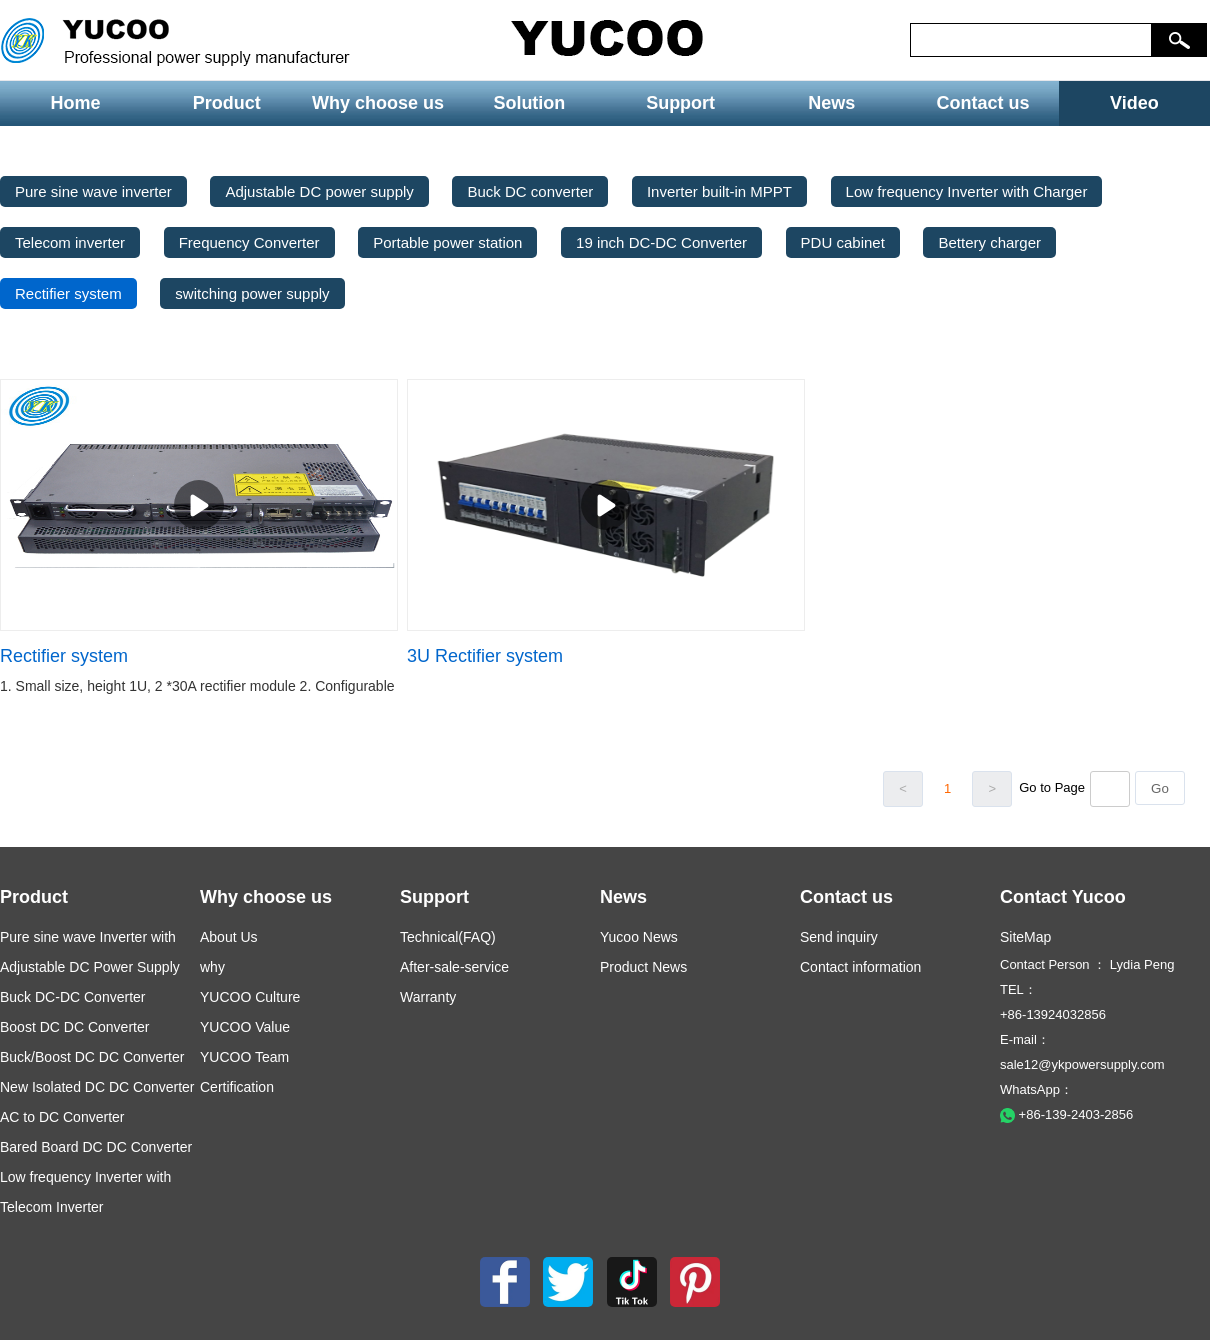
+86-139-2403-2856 (1066, 1114)
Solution (529, 103)
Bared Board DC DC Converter (96, 1147)
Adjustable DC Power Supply (90, 967)
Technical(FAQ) (448, 937)
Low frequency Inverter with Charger (967, 191)
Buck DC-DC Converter (72, 997)
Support (680, 103)
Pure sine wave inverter (93, 191)
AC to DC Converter (62, 1117)
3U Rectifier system (485, 656)
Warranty (428, 997)
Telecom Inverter (51, 1207)
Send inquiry (839, 937)
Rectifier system (68, 293)
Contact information (860, 967)
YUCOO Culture (250, 997)
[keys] (1031, 40)
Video (1134, 103)
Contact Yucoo (1063, 897)
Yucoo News (639, 937)
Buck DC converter (530, 191)
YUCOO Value (245, 1027)
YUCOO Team (244, 1057)
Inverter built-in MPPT (719, 191)
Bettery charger (989, 242)
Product (227, 103)
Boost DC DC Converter (74, 1027)
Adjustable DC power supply (319, 191)
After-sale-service (454, 967)
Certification (237, 1087)
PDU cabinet (843, 242)
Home (76, 103)
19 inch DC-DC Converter (661, 242)
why (212, 967)
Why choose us (378, 103)
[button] (1179, 40)
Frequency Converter (249, 242)
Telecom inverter (70, 242)
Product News (643, 967)
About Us (229, 937)
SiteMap (1025, 937)
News (831, 103)
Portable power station (447, 242)
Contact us (983, 103)
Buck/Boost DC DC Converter (92, 1057)
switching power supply (252, 293)
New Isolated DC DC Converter (97, 1087)
